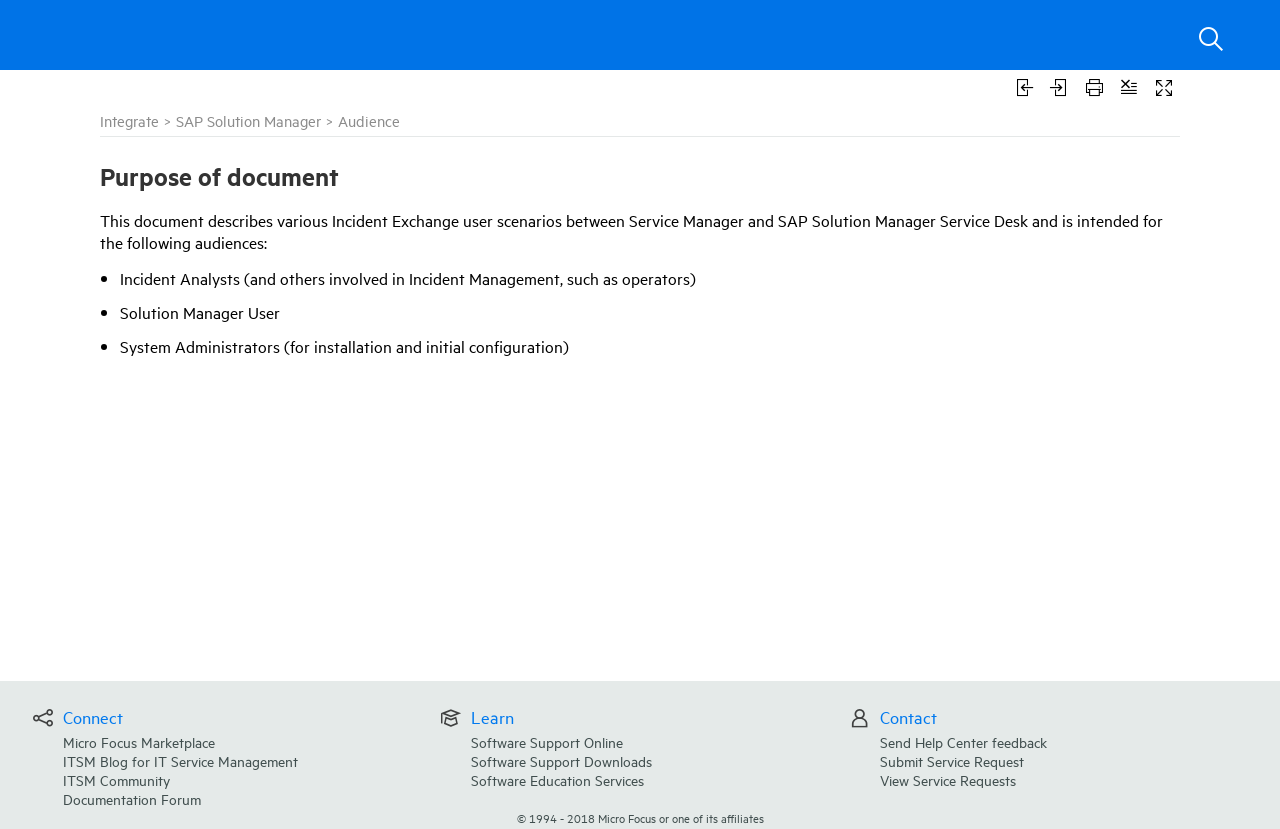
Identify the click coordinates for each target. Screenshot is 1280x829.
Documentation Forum (132, 798)
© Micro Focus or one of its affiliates (640, 817)
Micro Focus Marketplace (139, 741)
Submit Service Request (952, 760)
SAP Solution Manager (248, 120)
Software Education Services (557, 779)
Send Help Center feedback (963, 741)
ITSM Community (116, 779)
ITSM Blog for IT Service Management (180, 760)
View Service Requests (948, 779)
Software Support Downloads (561, 760)
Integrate (129, 120)
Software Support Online (547, 741)
